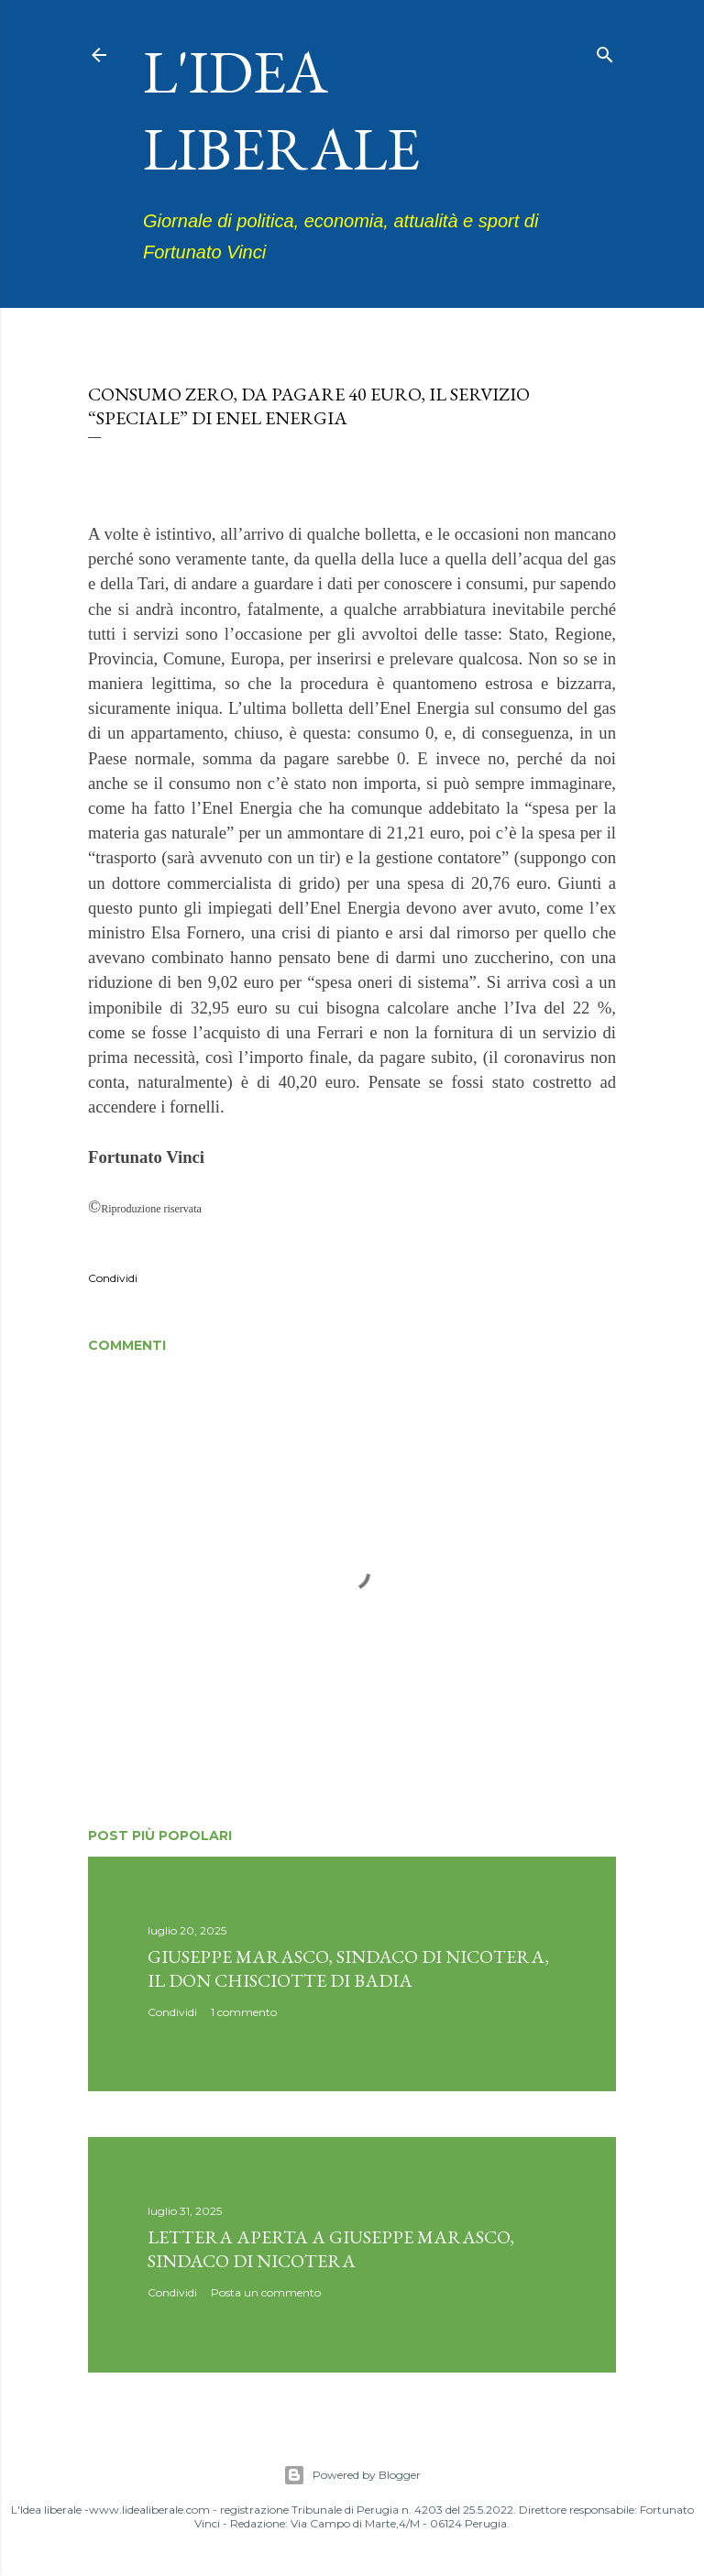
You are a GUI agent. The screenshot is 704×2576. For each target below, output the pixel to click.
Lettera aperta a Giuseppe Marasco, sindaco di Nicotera (331, 2249)
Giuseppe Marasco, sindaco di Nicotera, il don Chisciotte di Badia (348, 1968)
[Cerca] (605, 51)
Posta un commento (266, 2292)
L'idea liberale (281, 110)
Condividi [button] (113, 1278)
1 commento (244, 2012)
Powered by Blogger (352, 2475)
